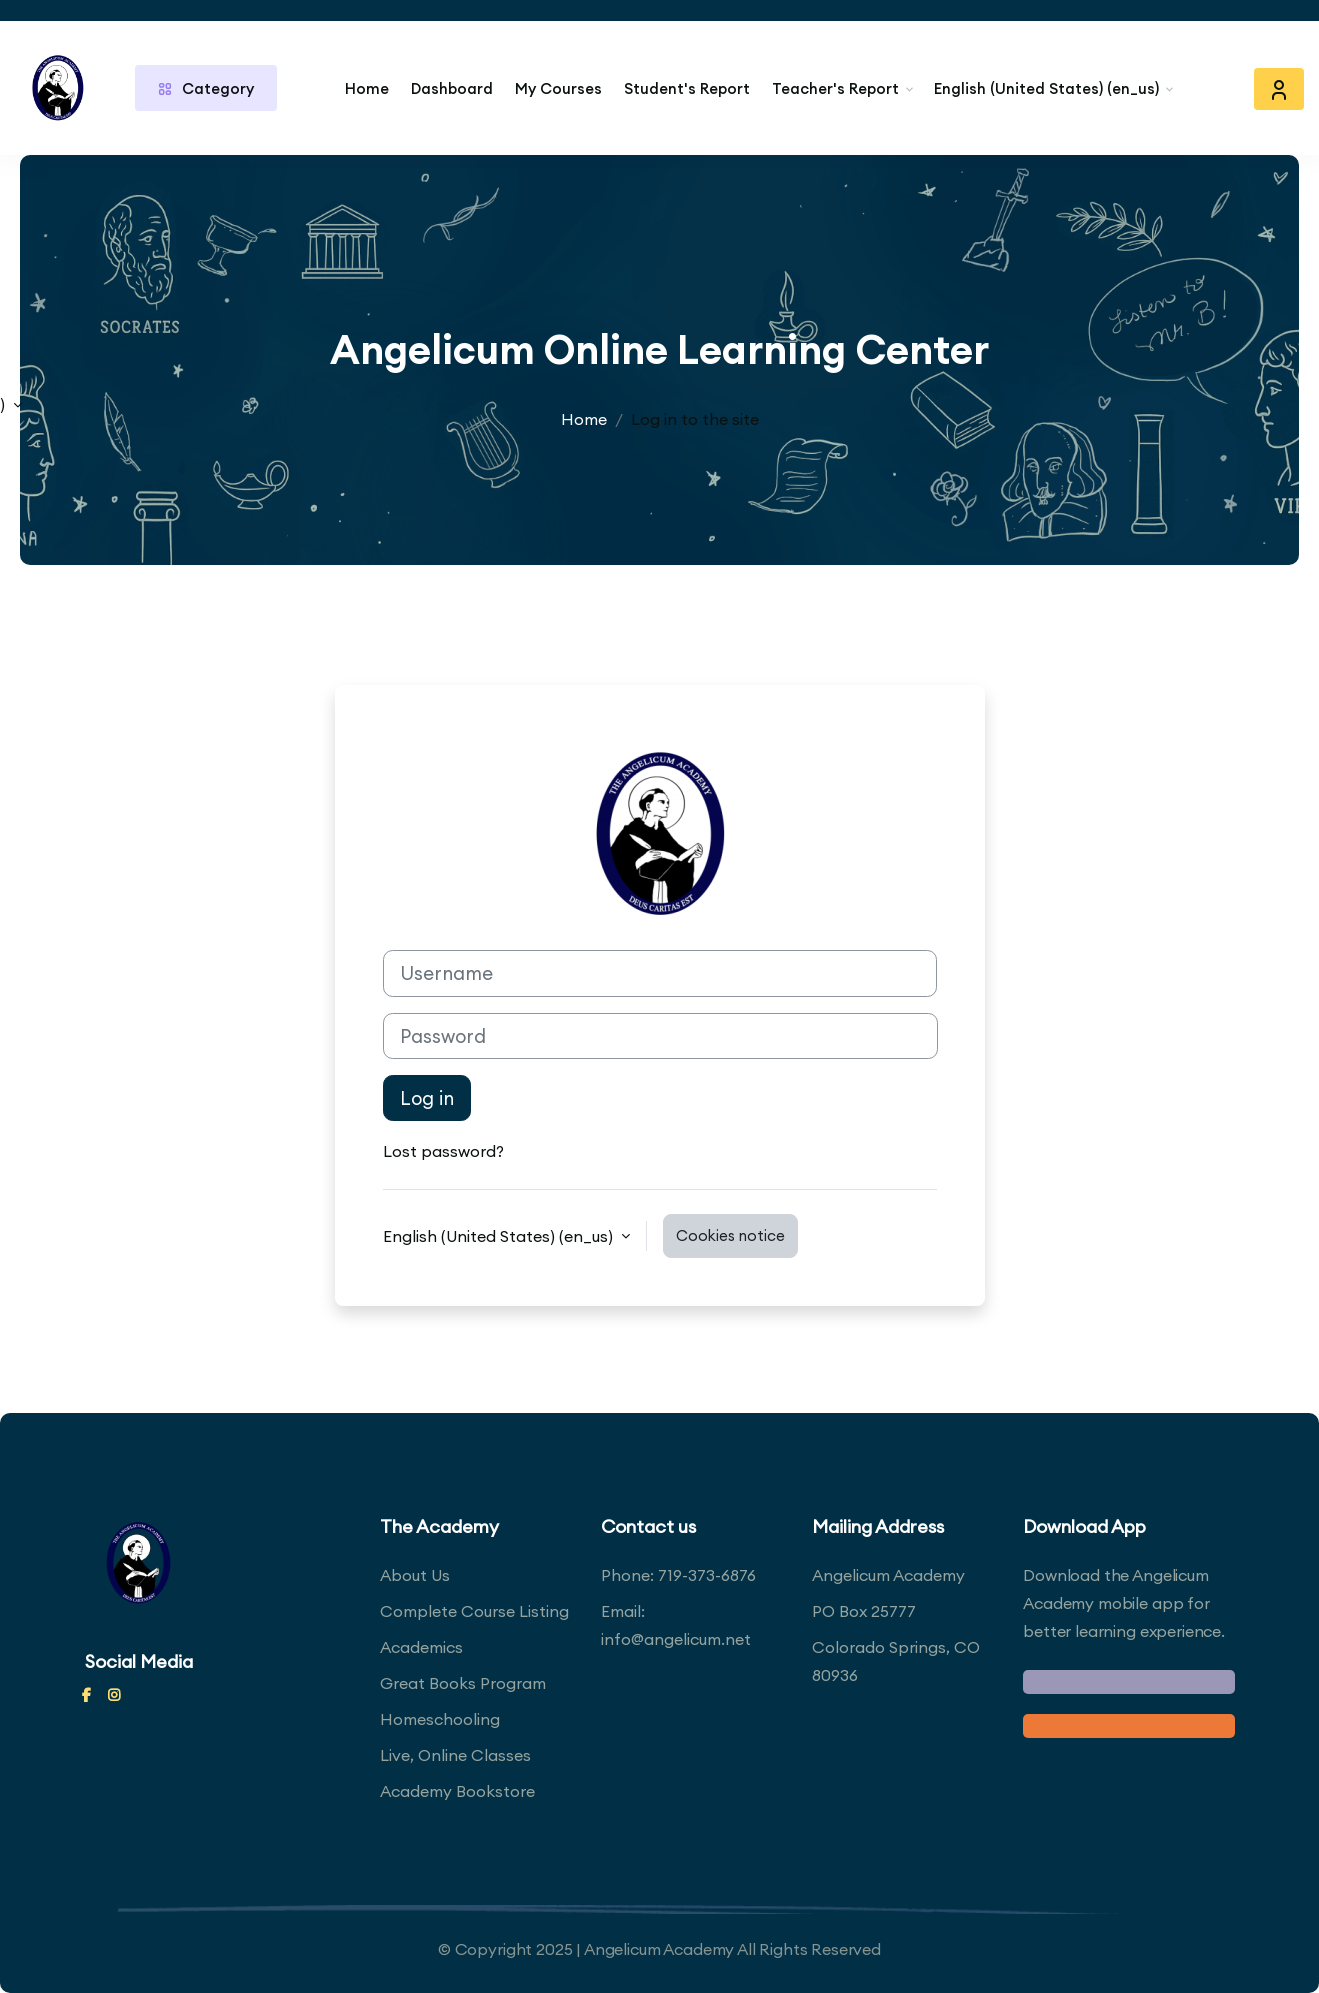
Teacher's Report (835, 88)
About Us (415, 1575)
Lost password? (443, 1151)
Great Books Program (463, 1683)
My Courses (558, 88)
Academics (421, 1647)
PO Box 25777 (864, 1611)
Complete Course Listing (474, 1611)
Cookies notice (730, 1235)
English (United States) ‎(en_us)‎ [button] (500, 1236)
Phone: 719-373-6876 (678, 1575)
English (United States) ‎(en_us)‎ (1046, 88)
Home (367, 88)
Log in (427, 1098)
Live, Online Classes (455, 1755)
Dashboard (452, 88)
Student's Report (687, 88)
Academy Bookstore (457, 1791)
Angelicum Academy (888, 1575)
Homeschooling (440, 1719)
